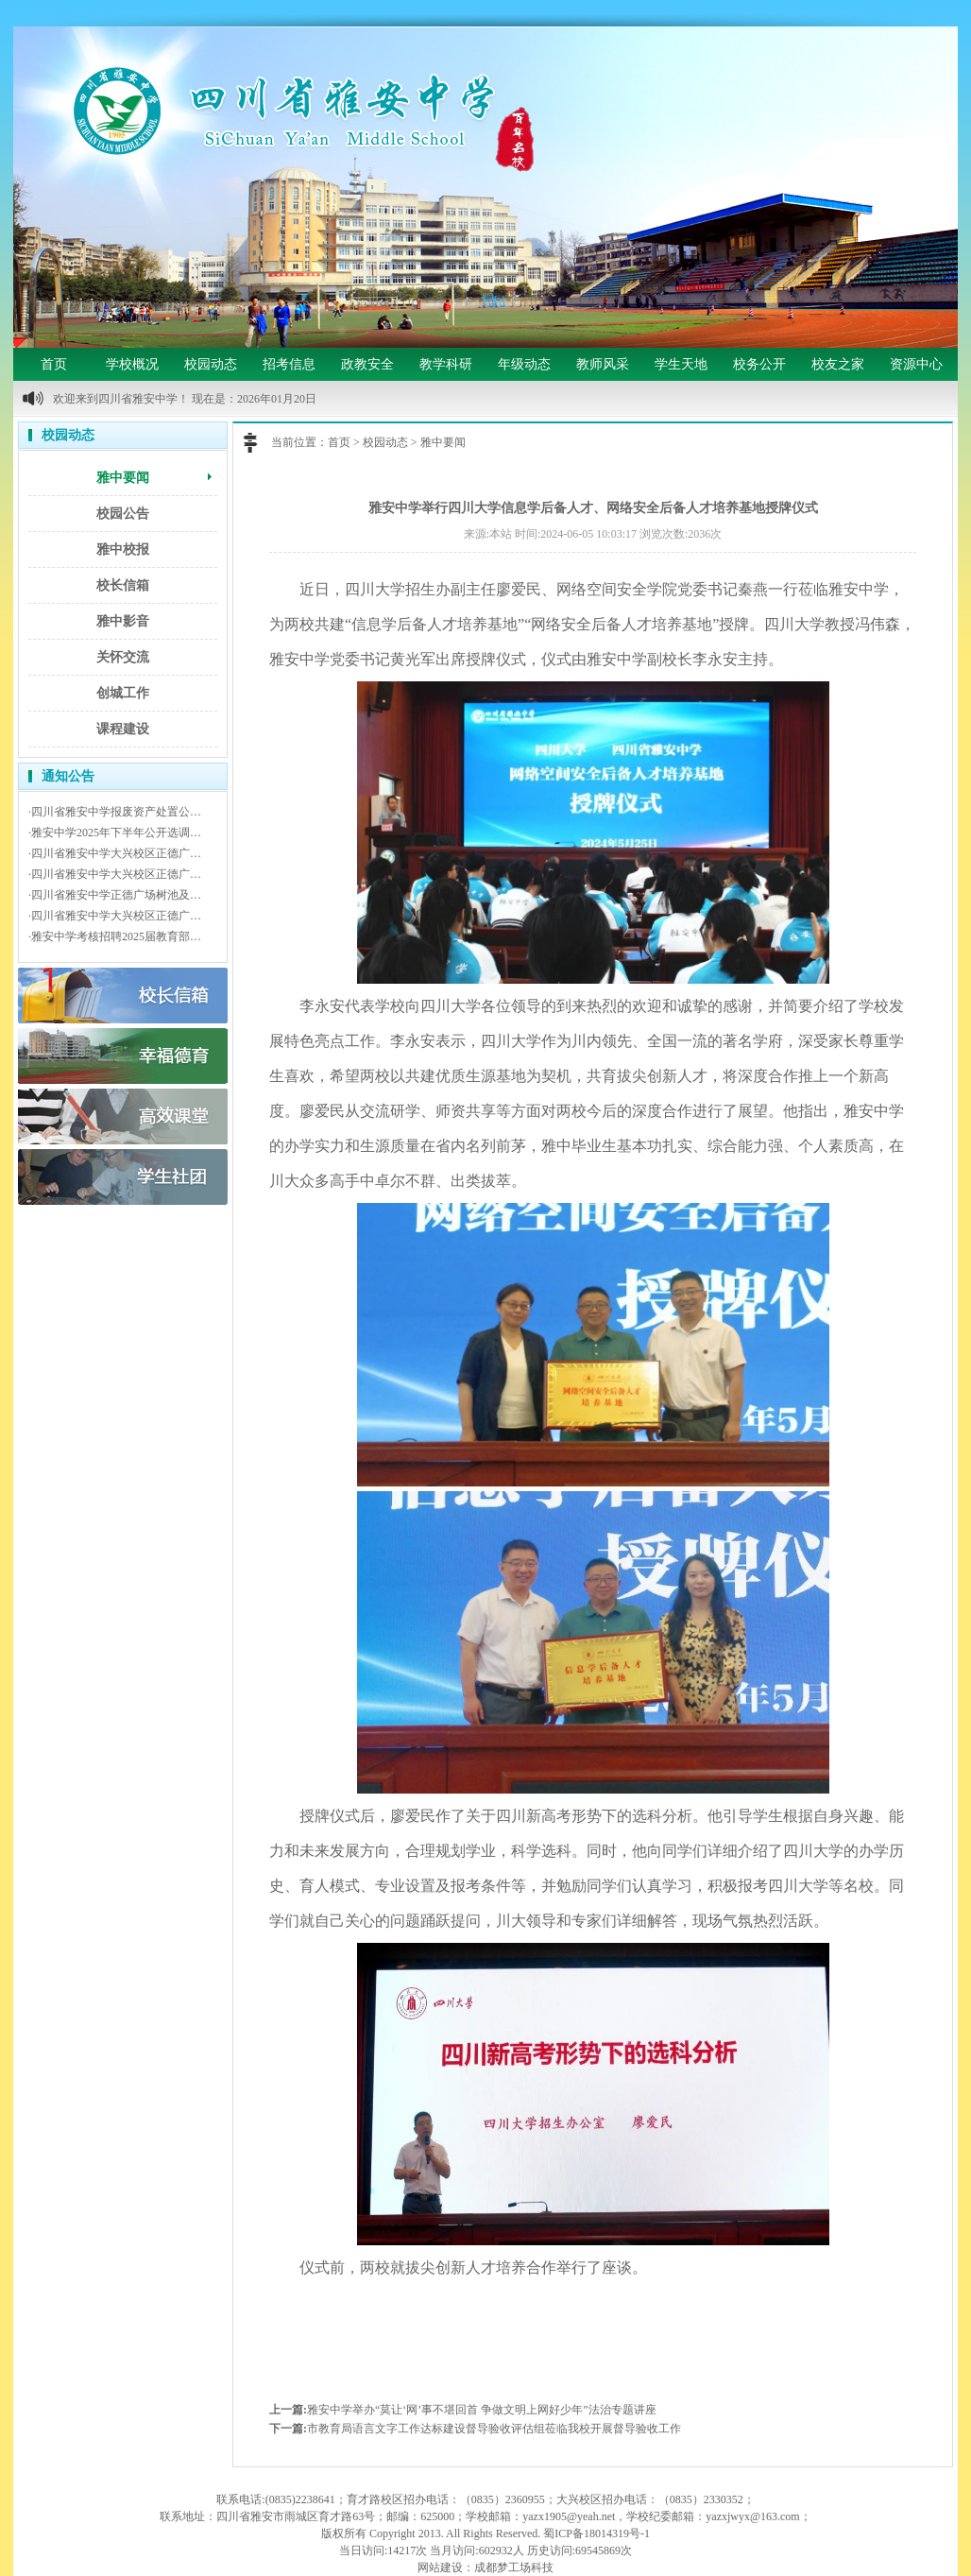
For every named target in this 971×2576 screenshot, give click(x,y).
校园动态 (210, 364)
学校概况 (132, 364)
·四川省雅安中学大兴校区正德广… (114, 853)
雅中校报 (122, 549)
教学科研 (445, 364)
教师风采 (602, 364)
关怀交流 (122, 657)
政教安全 (367, 364)
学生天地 (681, 364)
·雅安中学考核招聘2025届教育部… (114, 936)
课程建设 (122, 729)
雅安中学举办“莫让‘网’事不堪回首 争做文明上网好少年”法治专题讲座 (481, 2409)
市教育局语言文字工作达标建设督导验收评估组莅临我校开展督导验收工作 (494, 2428)
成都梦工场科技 (514, 2567)
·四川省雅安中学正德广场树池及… (114, 895)
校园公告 (122, 514)
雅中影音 (122, 621)
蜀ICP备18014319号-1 (596, 2533)
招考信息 (289, 364)
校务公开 (759, 364)
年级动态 (524, 364)
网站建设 (440, 2567)
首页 (54, 364)
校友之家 (837, 364)
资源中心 (916, 364)
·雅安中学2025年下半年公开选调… (114, 832)
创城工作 (122, 693)
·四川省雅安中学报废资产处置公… (114, 811)
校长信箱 (122, 585)
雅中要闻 (122, 478)
